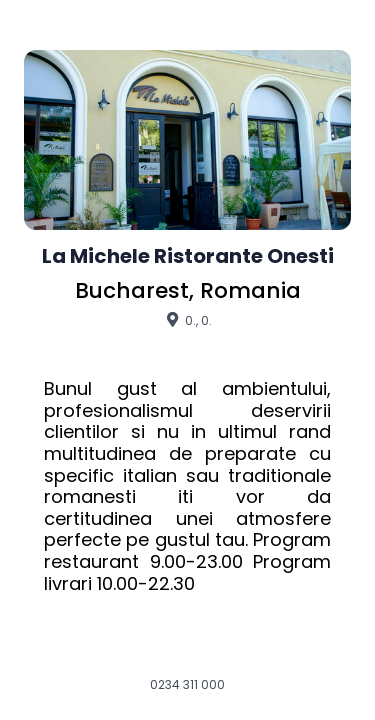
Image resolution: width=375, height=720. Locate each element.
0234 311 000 (187, 685)
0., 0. (187, 320)
